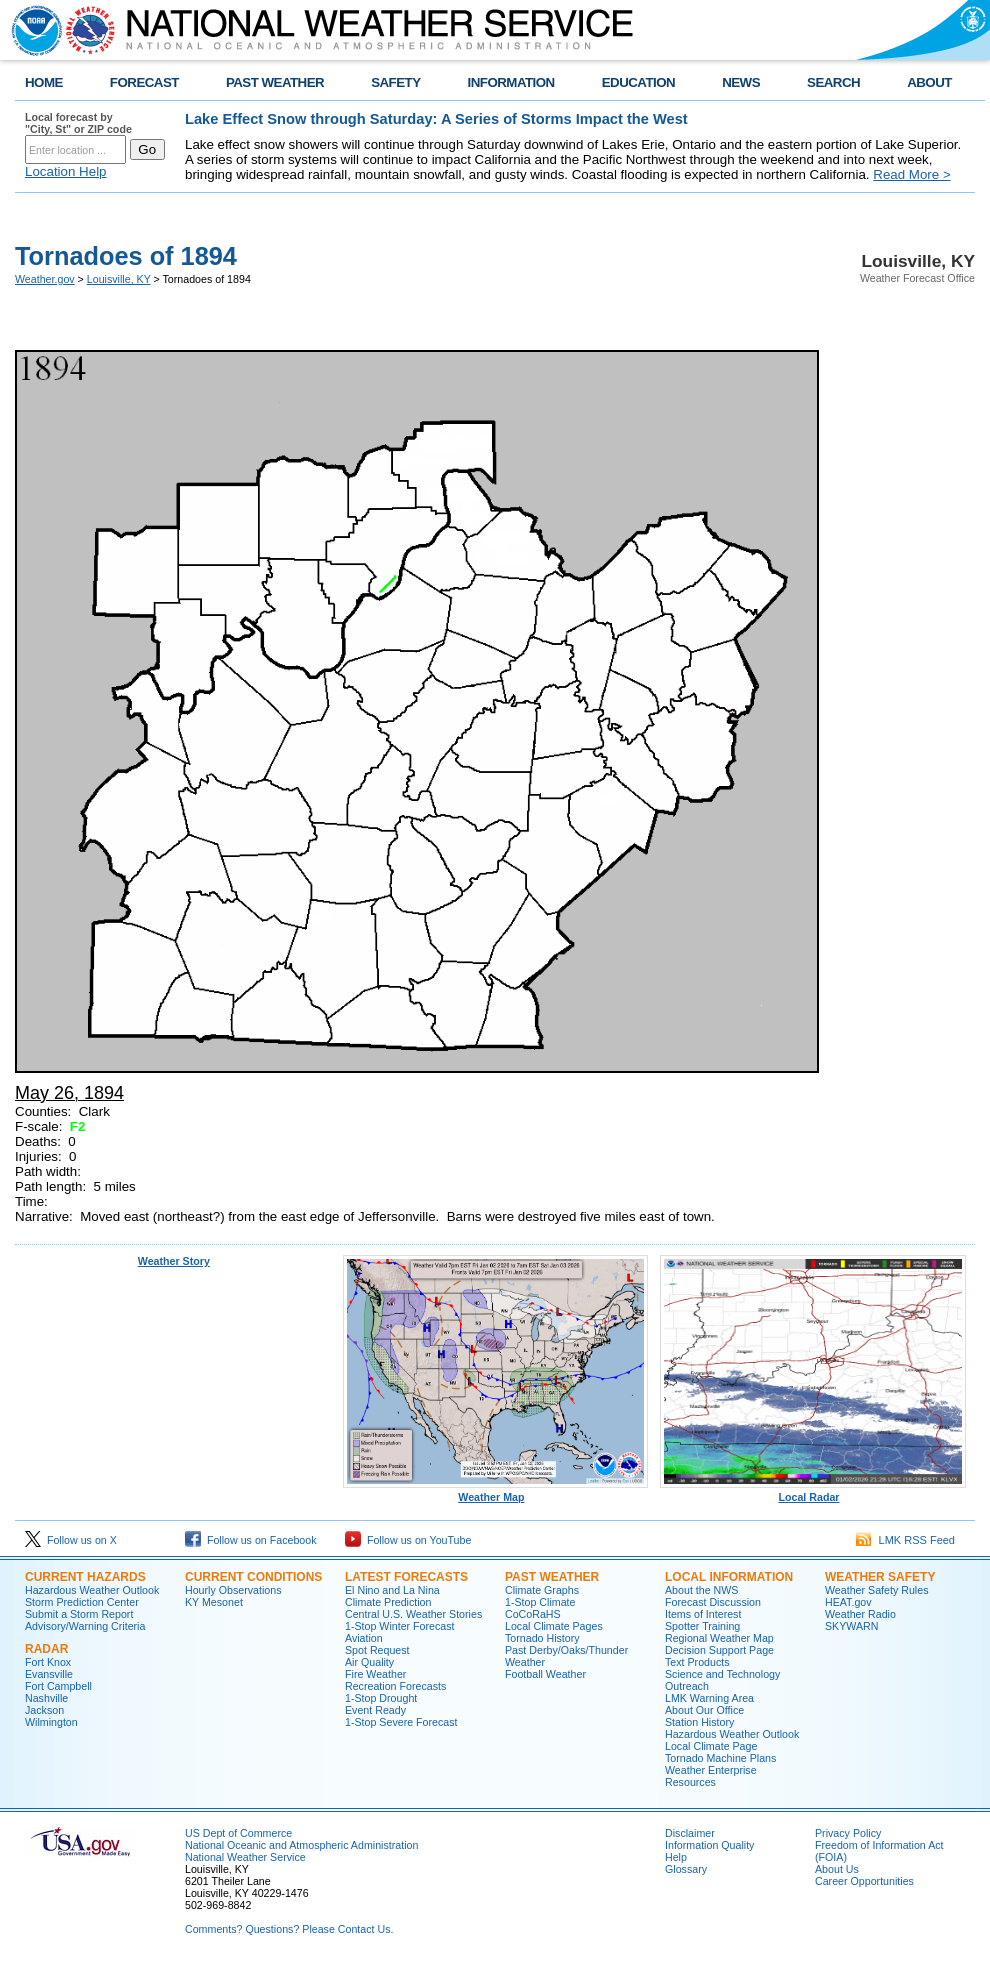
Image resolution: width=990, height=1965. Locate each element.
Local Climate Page (711, 1746)
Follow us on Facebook (251, 1540)
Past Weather (552, 1577)
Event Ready (375, 1710)
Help (676, 1857)
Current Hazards (85, 1577)
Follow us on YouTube (408, 1540)
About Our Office (704, 1710)
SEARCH (833, 82)
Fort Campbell (58, 1686)
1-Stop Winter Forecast (400, 1626)
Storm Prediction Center (82, 1602)
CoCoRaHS (533, 1614)
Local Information (729, 1577)
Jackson (44, 1710)
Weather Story (174, 1261)
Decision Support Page (719, 1650)
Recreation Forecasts (395, 1686)
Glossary (686, 1869)
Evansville (49, 1674)
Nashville (46, 1698)
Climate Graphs (542, 1590)
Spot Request (377, 1650)
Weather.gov (45, 279)
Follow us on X (71, 1540)
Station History (699, 1722)
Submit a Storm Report (79, 1614)
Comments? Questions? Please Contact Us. (289, 1929)
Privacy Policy (848, 1833)
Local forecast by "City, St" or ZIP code (78, 123)
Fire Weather (375, 1674)
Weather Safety (880, 1577)
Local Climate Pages (554, 1626)
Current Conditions (253, 1577)
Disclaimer (690, 1833)
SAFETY (395, 82)
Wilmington (51, 1722)
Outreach (687, 1686)
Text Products (697, 1662)
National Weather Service (245, 1857)
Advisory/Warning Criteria (85, 1626)
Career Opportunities (864, 1881)
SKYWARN (851, 1626)
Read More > (911, 174)
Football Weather (545, 1674)
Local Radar (813, 1492)
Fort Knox (48, 1662)
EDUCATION (638, 82)
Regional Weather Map (719, 1638)
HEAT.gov (848, 1602)
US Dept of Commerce (238, 1833)
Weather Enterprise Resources (711, 1776)
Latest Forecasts (406, 1577)
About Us (837, 1869)
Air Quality (369, 1662)
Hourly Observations (233, 1590)
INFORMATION (511, 82)
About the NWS (701, 1590)
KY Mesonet (214, 1602)
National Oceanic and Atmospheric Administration (301, 1845)
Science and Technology (722, 1674)
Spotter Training (702, 1626)
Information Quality (709, 1845)
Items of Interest (703, 1614)
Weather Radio (860, 1614)
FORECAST (144, 82)
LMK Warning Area (709, 1698)
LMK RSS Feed (905, 1540)
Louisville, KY (119, 279)
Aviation (364, 1638)
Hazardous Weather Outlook (92, 1590)
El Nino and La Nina (392, 1590)
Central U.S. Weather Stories (413, 1614)
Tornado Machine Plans (720, 1758)
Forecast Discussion (713, 1602)
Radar (46, 1649)
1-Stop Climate (540, 1602)
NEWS (741, 82)
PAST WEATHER (275, 82)
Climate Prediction (388, 1602)
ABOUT (929, 82)
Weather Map (496, 1492)
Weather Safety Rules (876, 1590)
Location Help (66, 171)
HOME (44, 82)
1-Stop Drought (381, 1698)
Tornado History (542, 1638)
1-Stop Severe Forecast (401, 1722)
